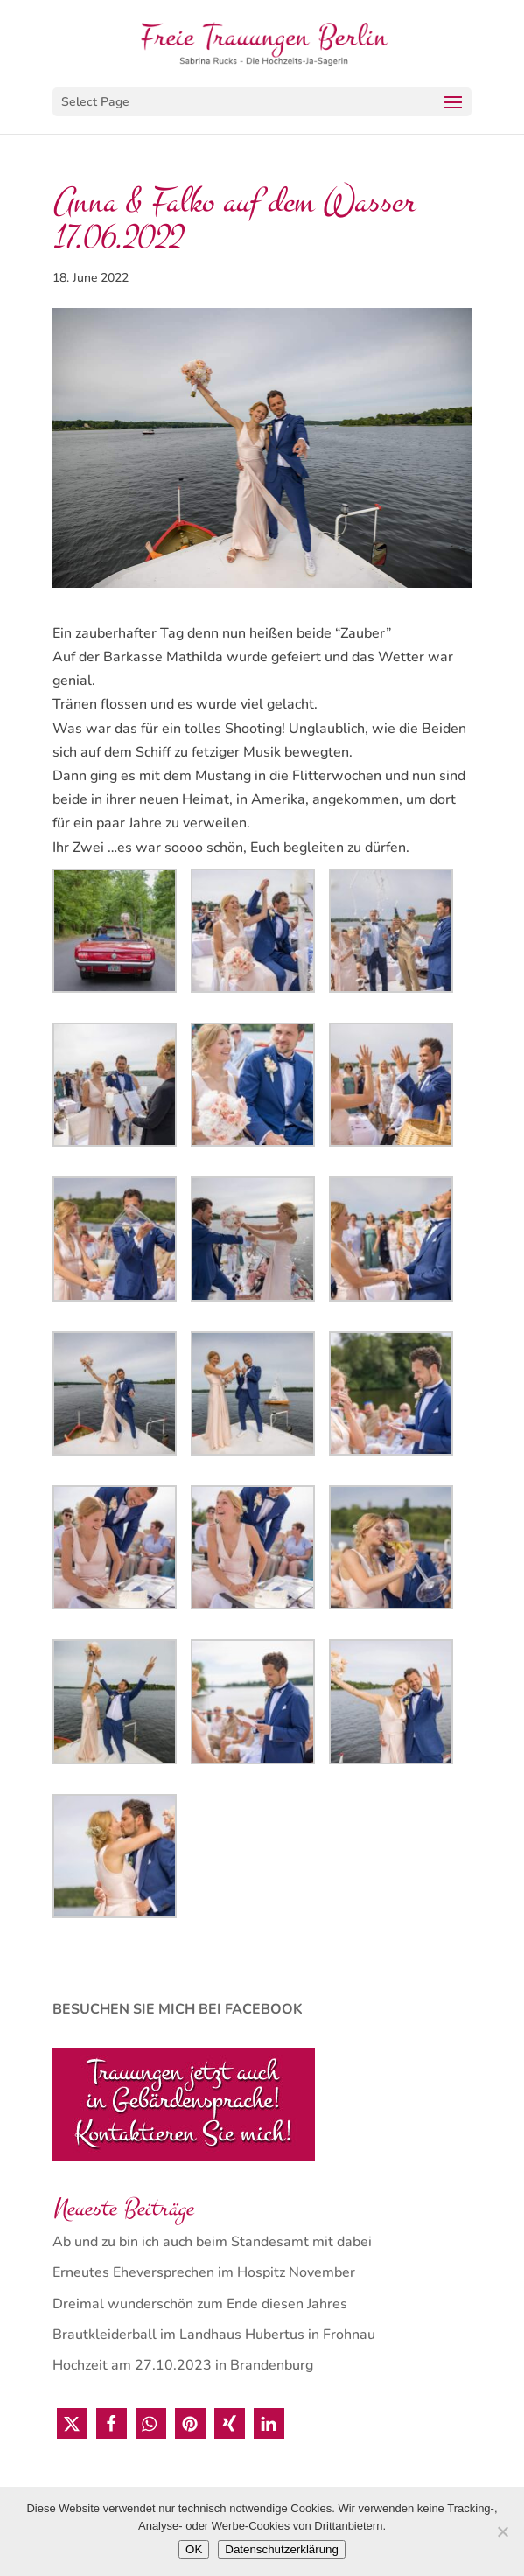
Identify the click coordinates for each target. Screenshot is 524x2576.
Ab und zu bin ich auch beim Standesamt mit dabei (212, 2241)
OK (193, 2549)
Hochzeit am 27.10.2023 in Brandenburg (182, 2365)
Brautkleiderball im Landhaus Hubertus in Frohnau (213, 2334)
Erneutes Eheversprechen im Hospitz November (203, 2272)
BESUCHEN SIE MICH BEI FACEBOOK (177, 2009)
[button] (72, 2423)
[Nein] (502, 2531)
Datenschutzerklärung (282, 2549)
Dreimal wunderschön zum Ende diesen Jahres (199, 2304)
